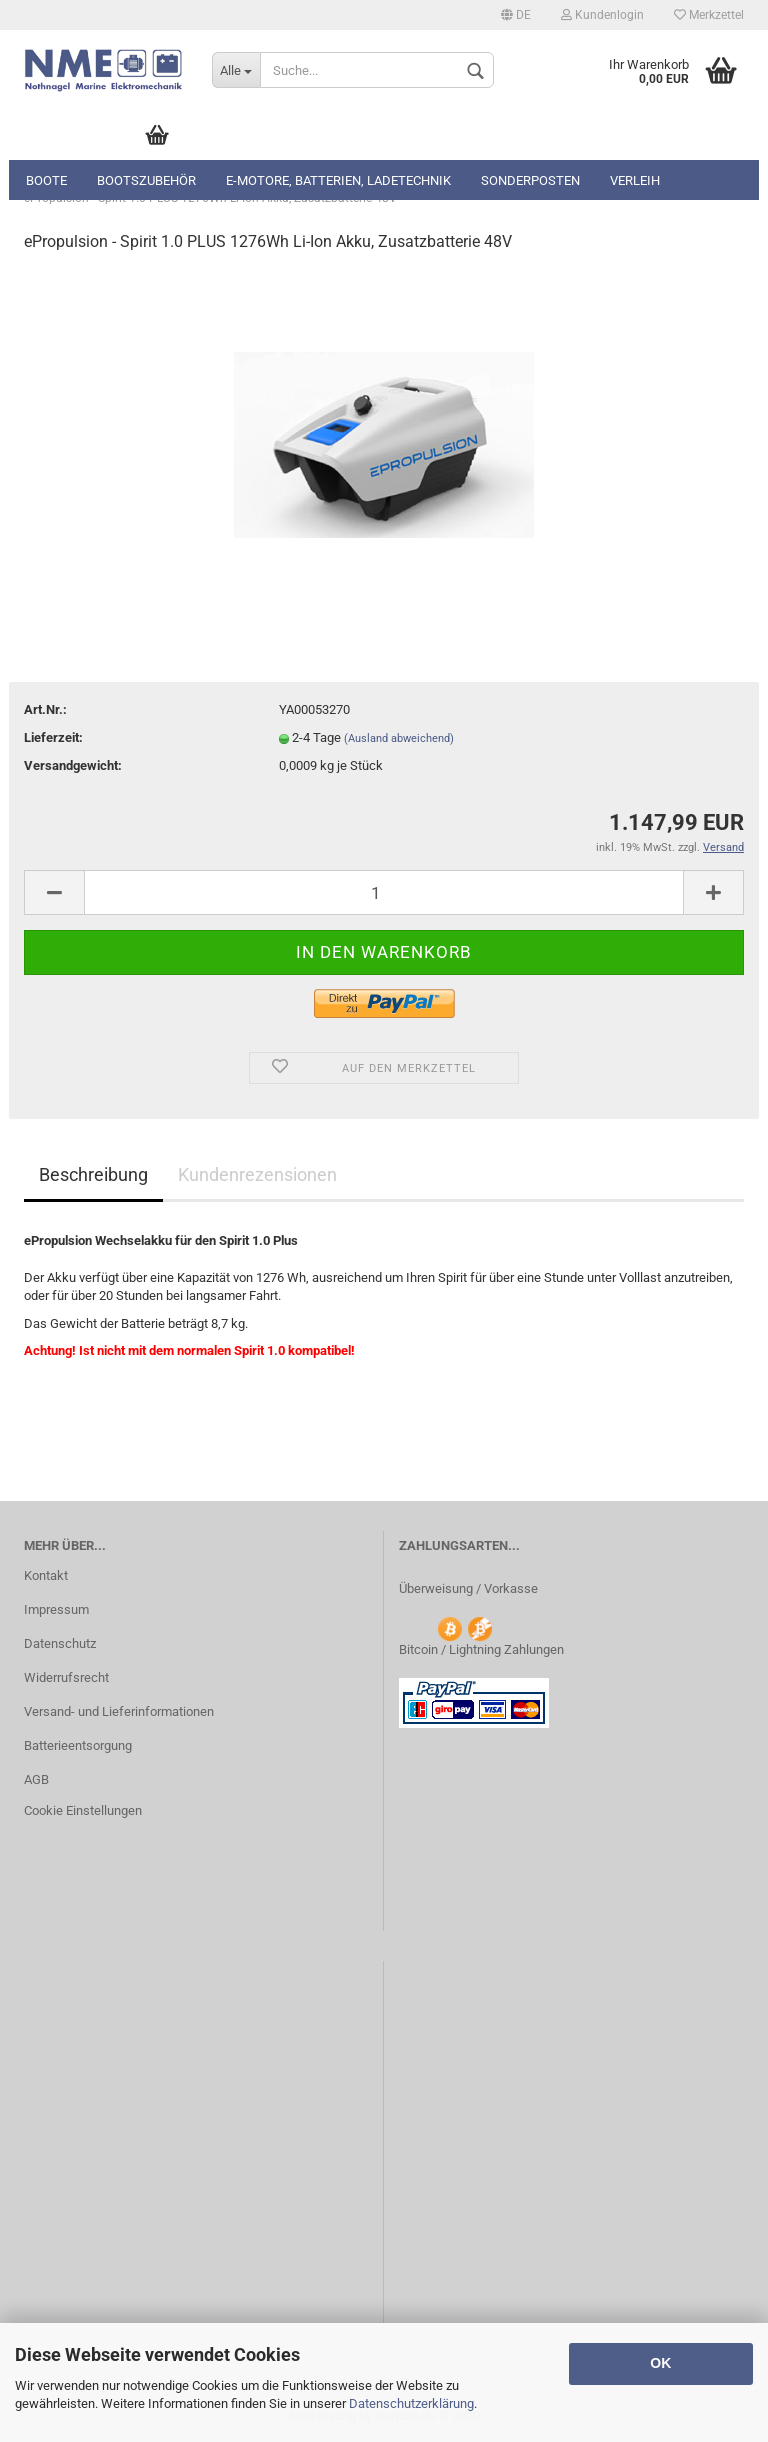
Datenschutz (60, 1643)
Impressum (56, 1609)
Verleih (635, 180)
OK (660, 2363)
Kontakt (46, 1575)
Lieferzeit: (53, 737)
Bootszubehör (146, 180)
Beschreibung (93, 1174)
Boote (46, 180)
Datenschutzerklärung (411, 2403)
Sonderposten (530, 180)
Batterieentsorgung (78, 1745)
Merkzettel (709, 15)
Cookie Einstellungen (83, 1810)
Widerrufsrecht (66, 1677)
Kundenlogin (602, 15)
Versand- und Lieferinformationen (119, 1711)
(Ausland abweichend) (399, 738)
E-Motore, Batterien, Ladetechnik (338, 180)
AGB (36, 1779)
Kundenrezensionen (257, 1174)
